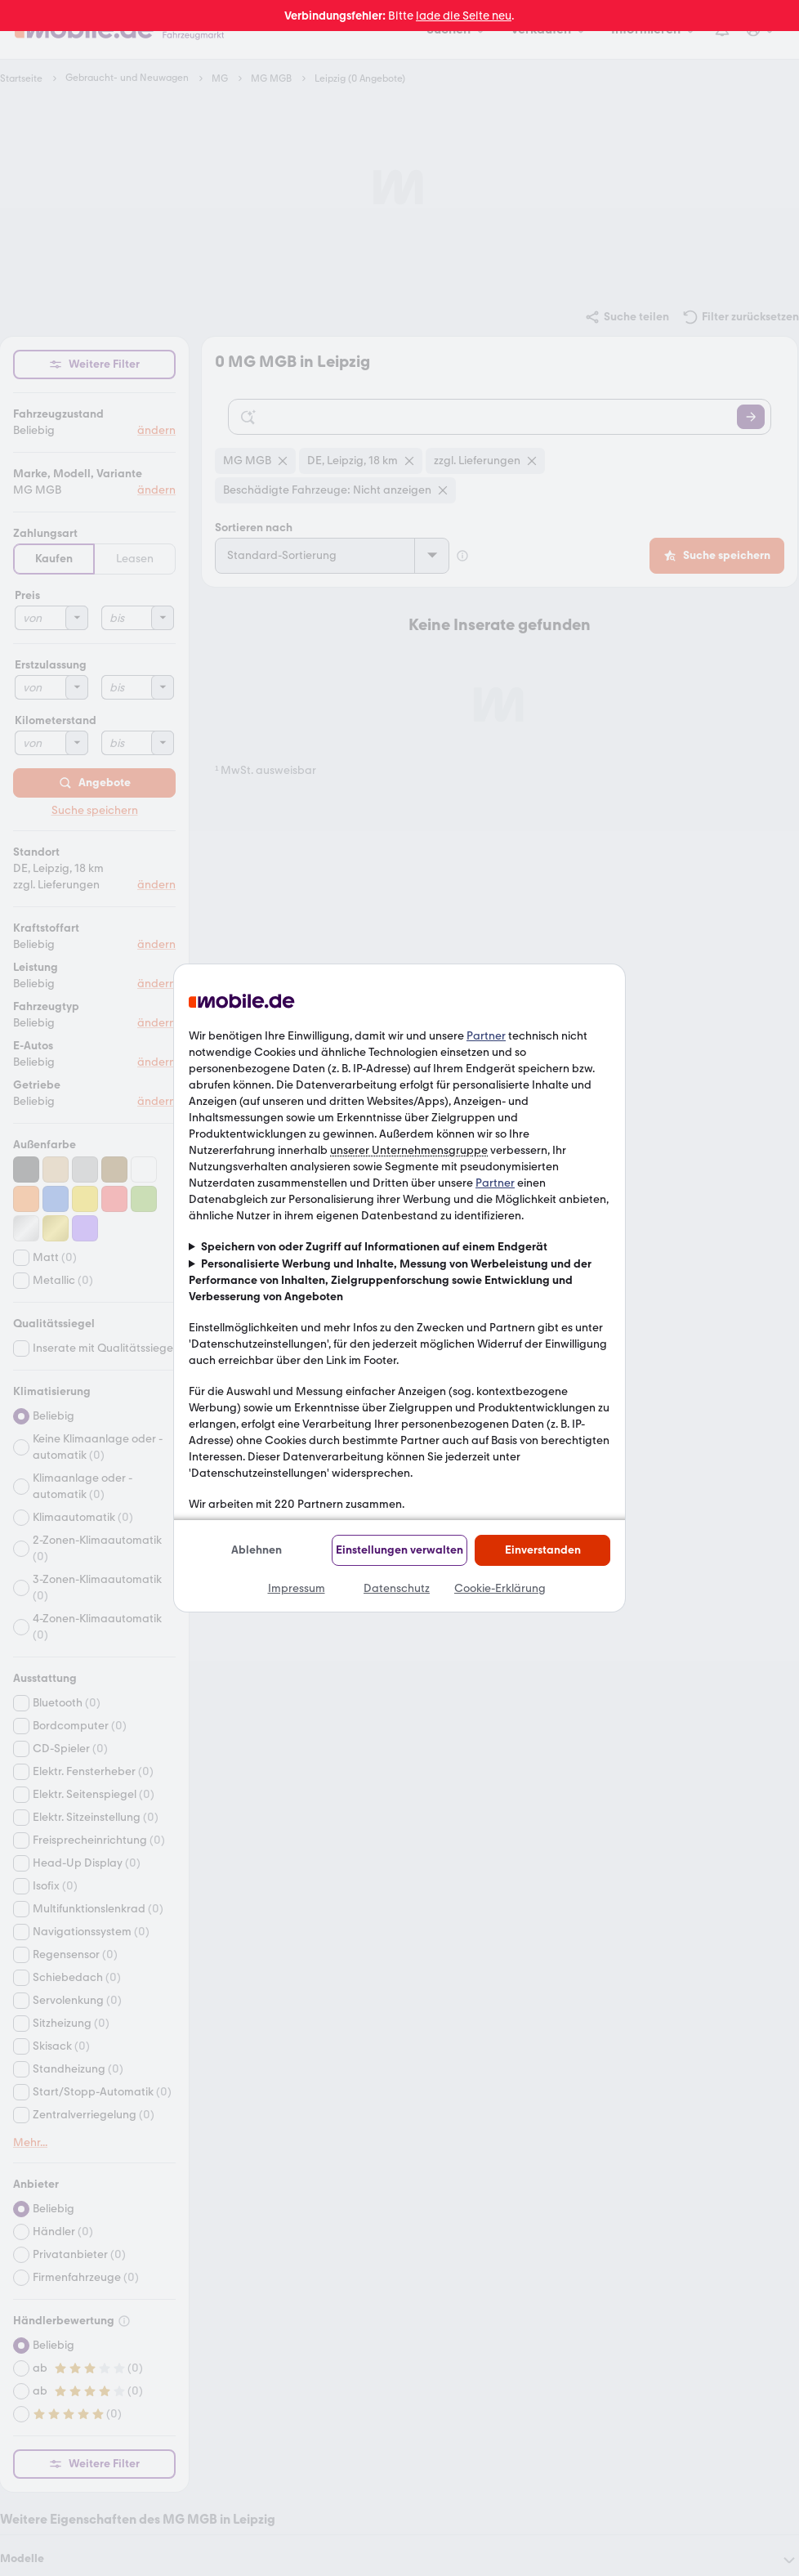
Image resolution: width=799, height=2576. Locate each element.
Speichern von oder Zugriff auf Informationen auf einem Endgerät (374, 1247)
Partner (486, 1036)
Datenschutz (397, 1588)
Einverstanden (543, 1550)
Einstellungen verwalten (399, 1550)
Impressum (296, 1588)
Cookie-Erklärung (500, 1588)
